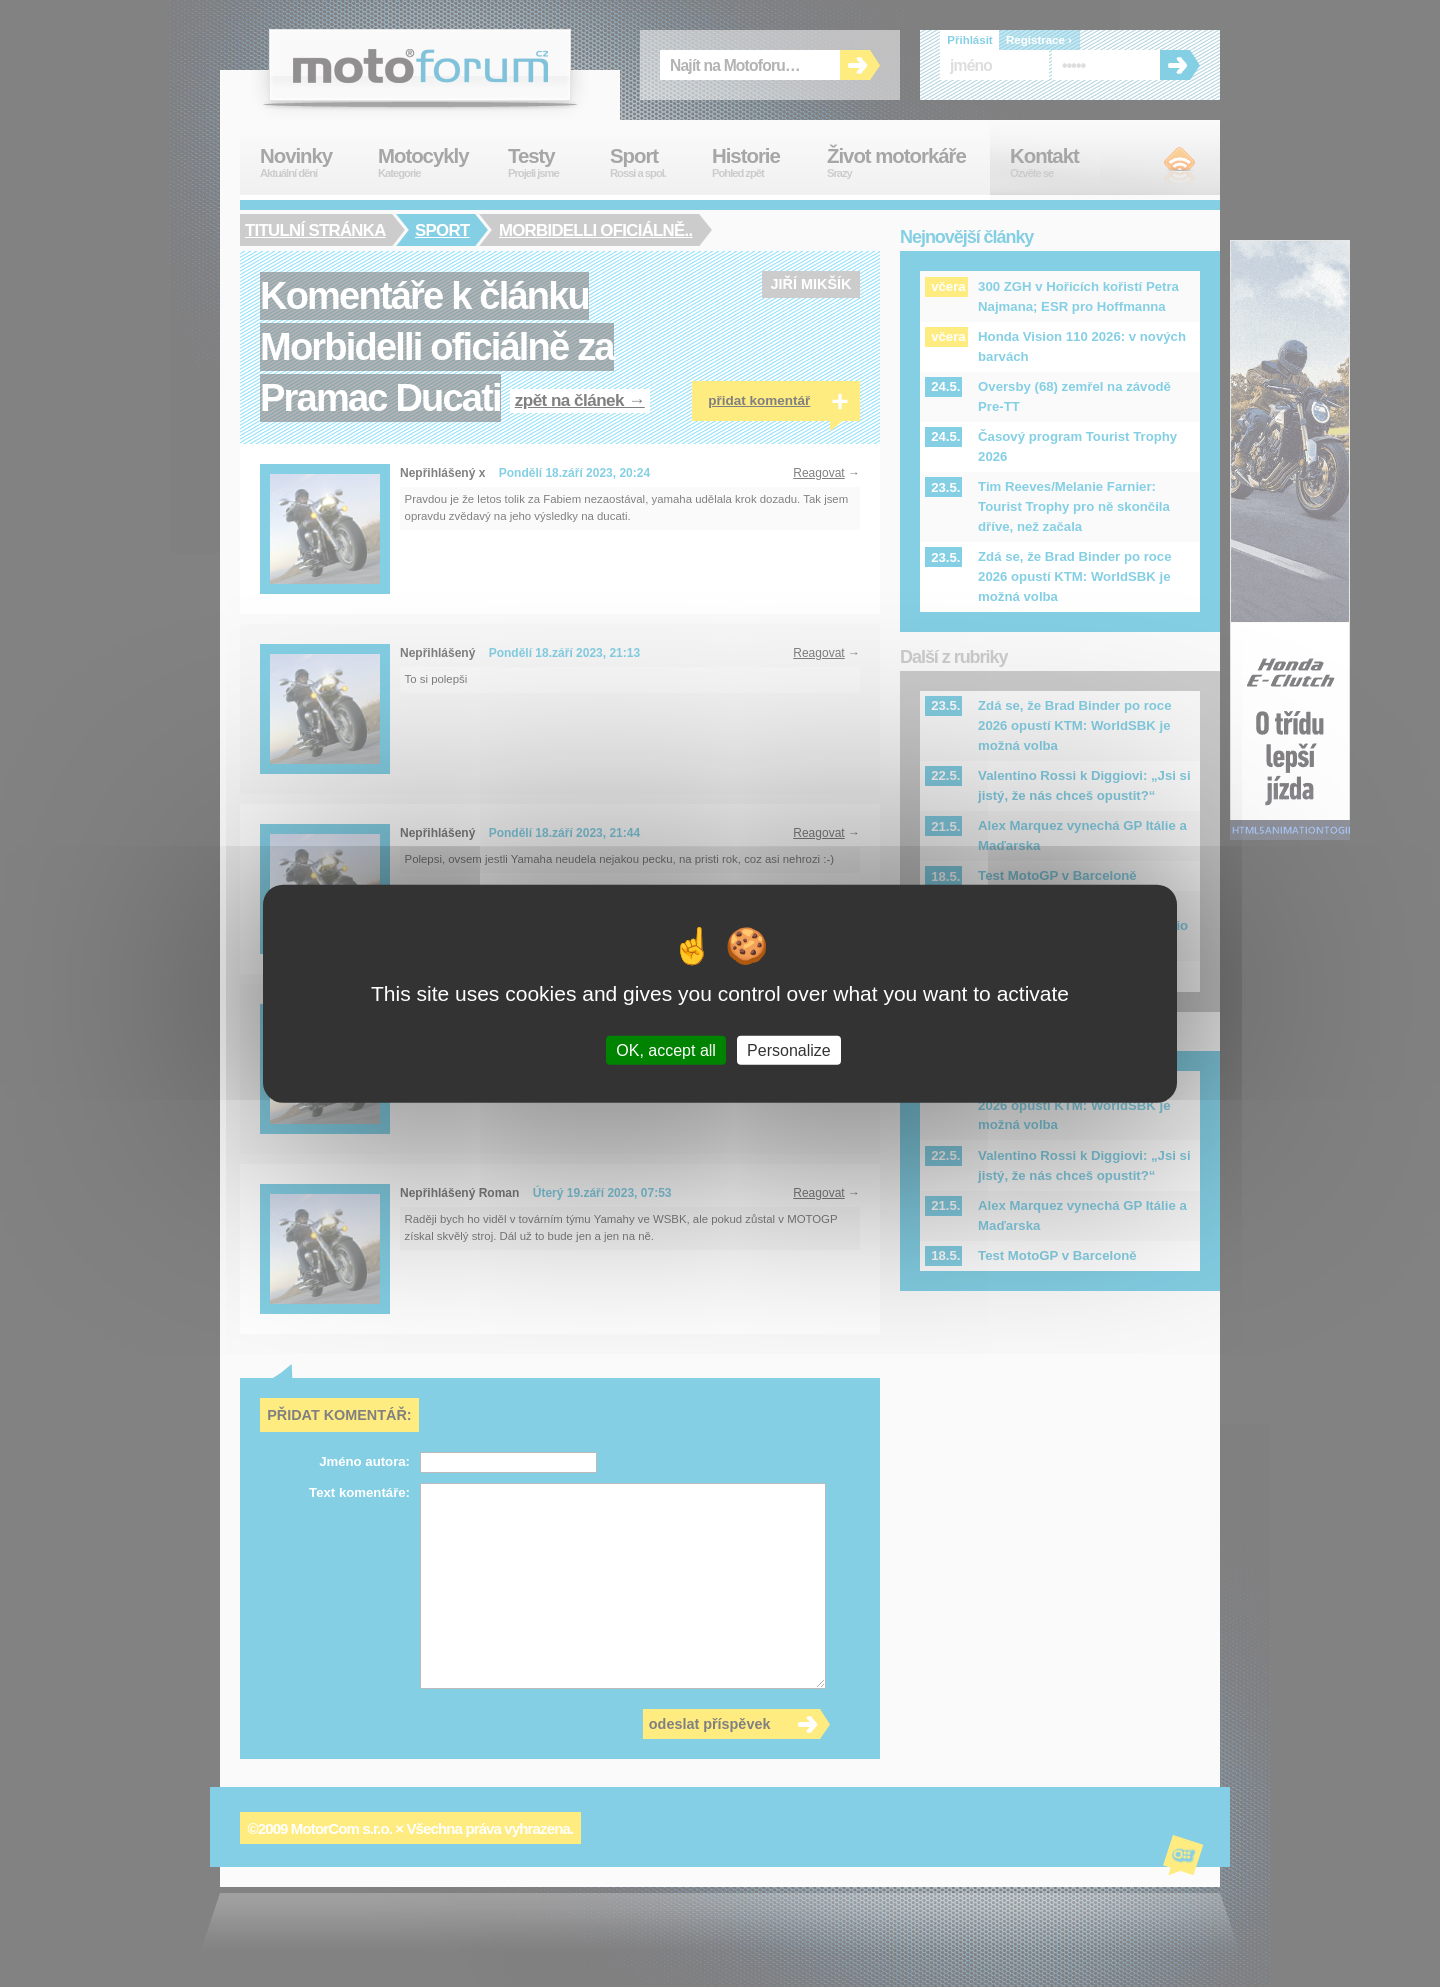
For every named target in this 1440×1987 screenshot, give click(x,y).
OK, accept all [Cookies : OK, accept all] (666, 1050)
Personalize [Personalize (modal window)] (789, 1050)
